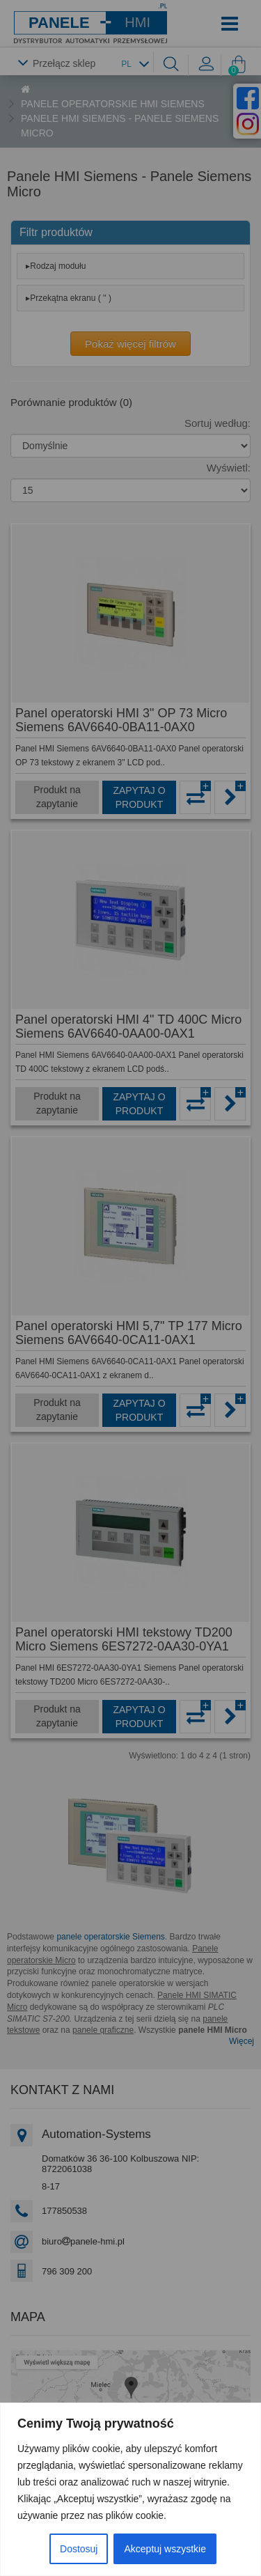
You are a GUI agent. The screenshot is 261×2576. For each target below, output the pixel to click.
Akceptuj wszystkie (164, 2548)
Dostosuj (78, 2548)
